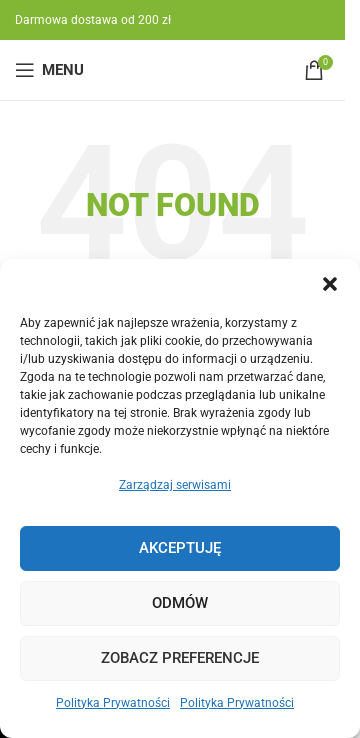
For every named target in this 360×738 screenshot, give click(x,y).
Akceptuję (180, 548)
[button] (330, 284)
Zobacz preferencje (180, 658)
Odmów (180, 603)
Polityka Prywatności (113, 703)
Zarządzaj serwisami (175, 485)
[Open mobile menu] (49, 70)
